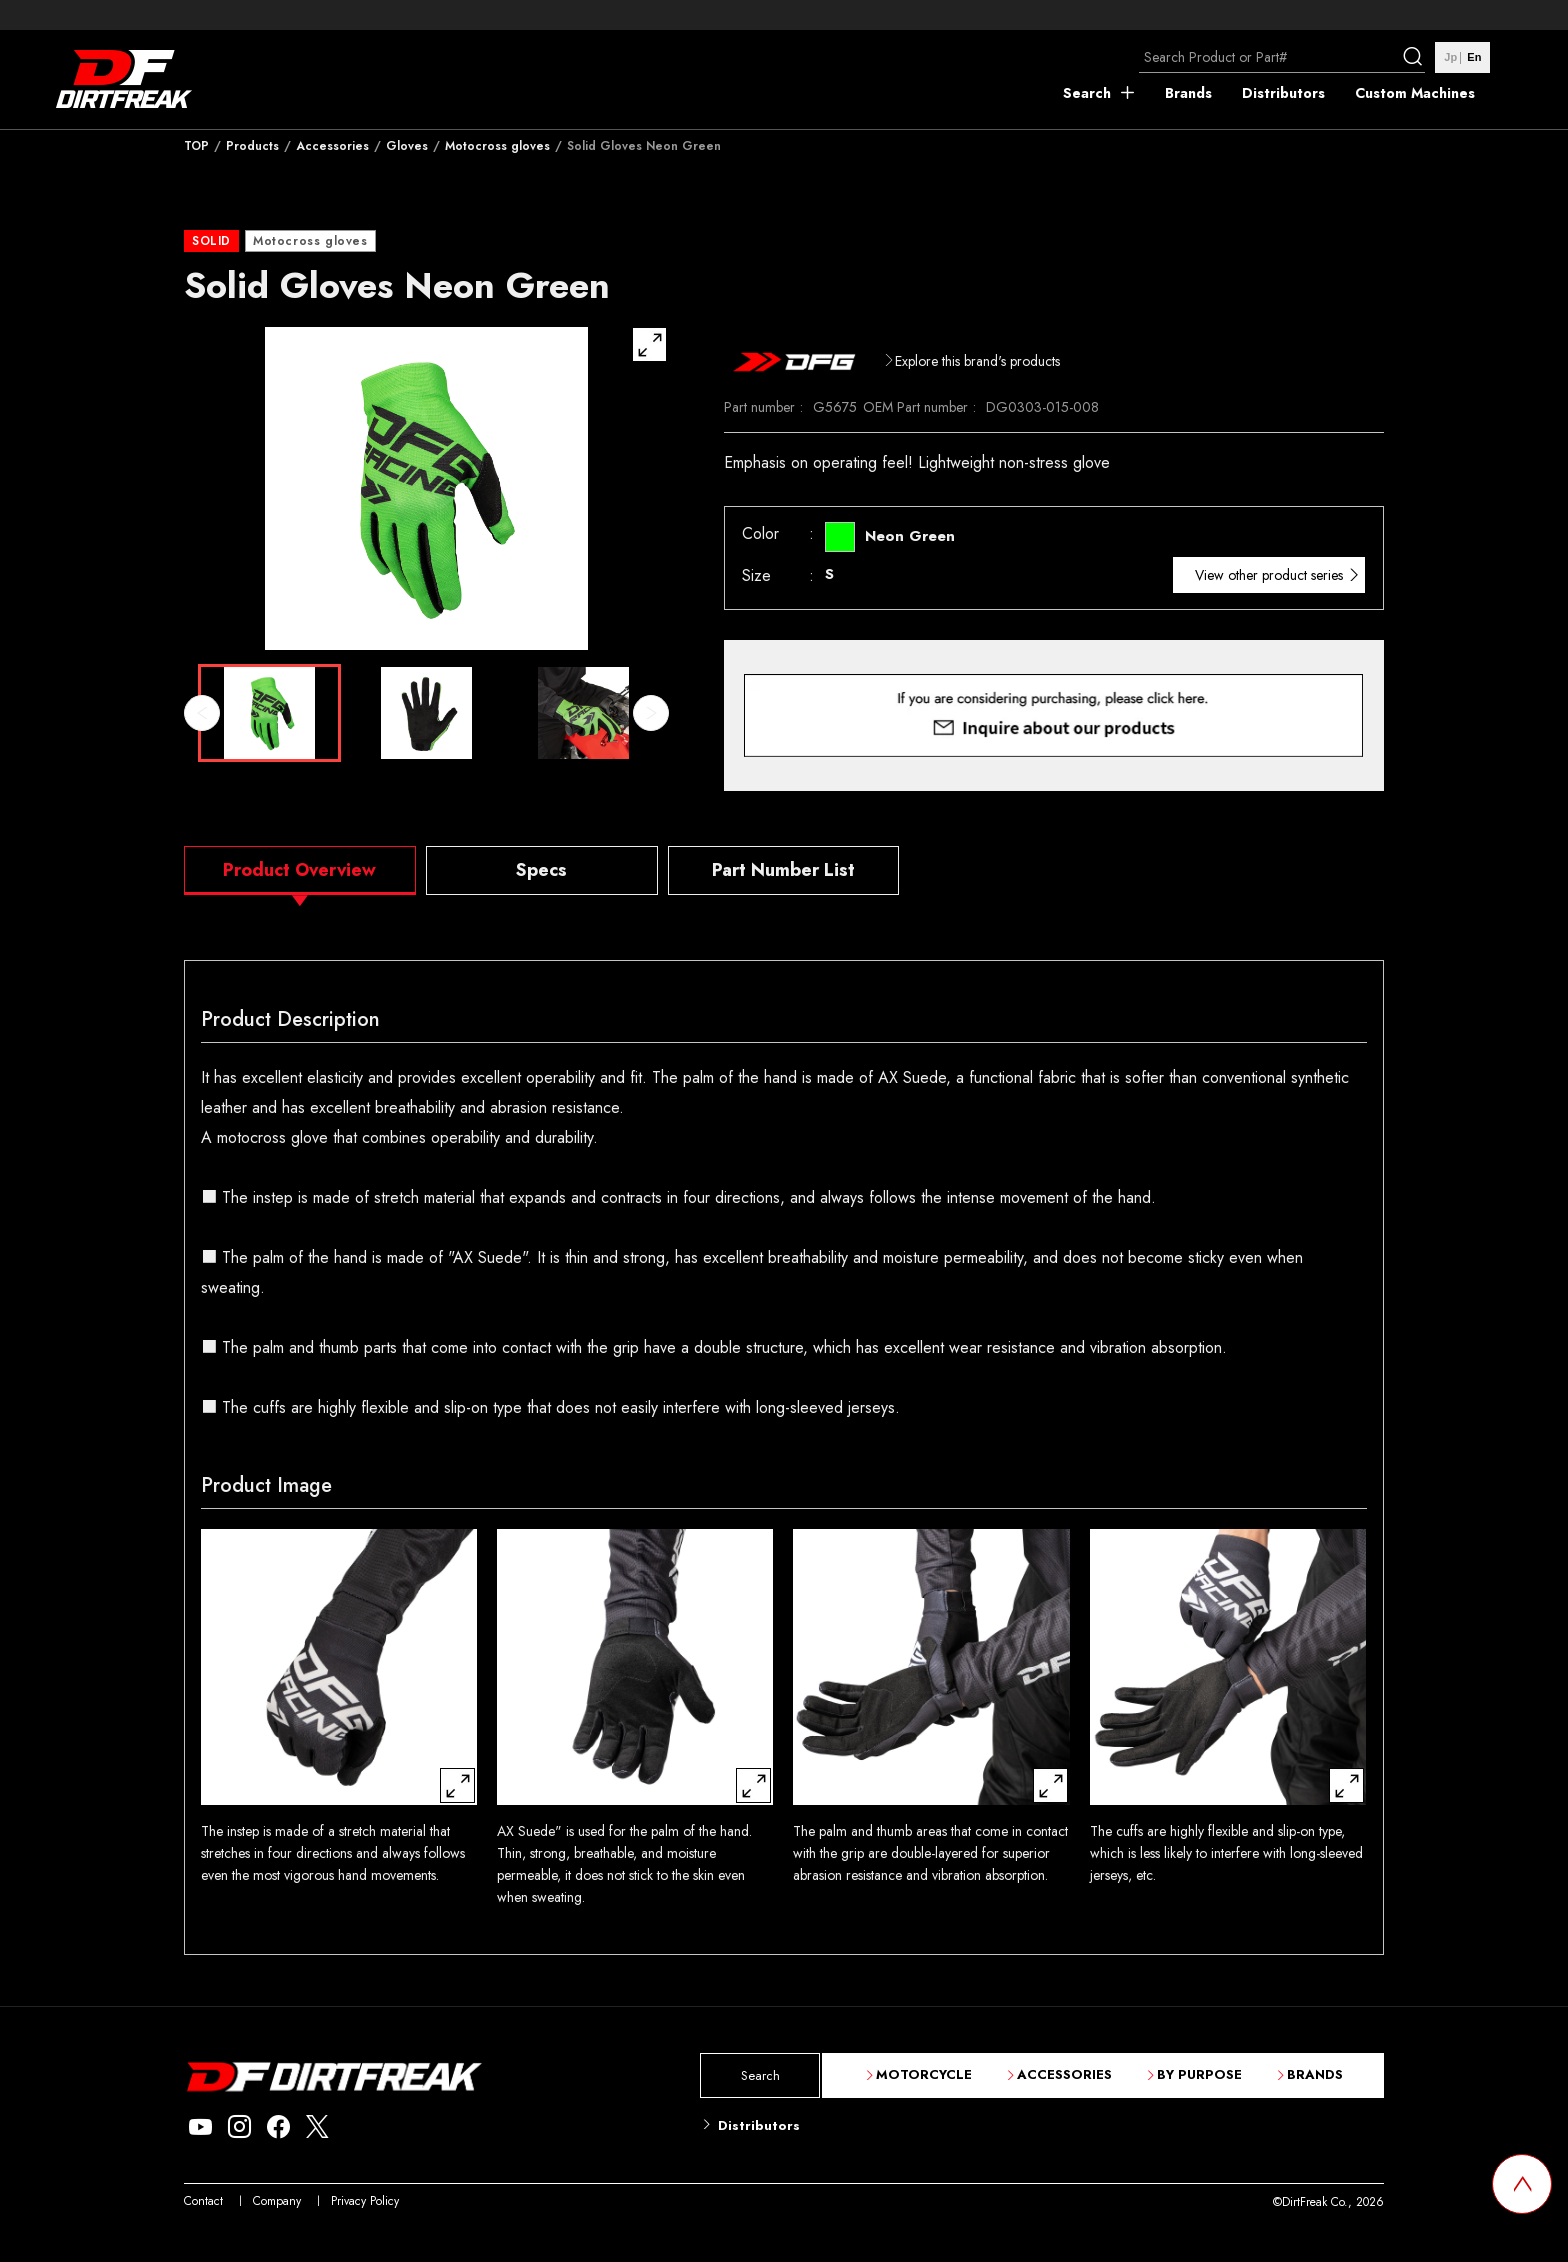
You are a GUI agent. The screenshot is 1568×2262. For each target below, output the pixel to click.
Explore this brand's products (977, 361)
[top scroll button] (1522, 2184)
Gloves (407, 146)
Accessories (332, 146)
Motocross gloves (497, 146)
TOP (196, 146)
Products (252, 146)
